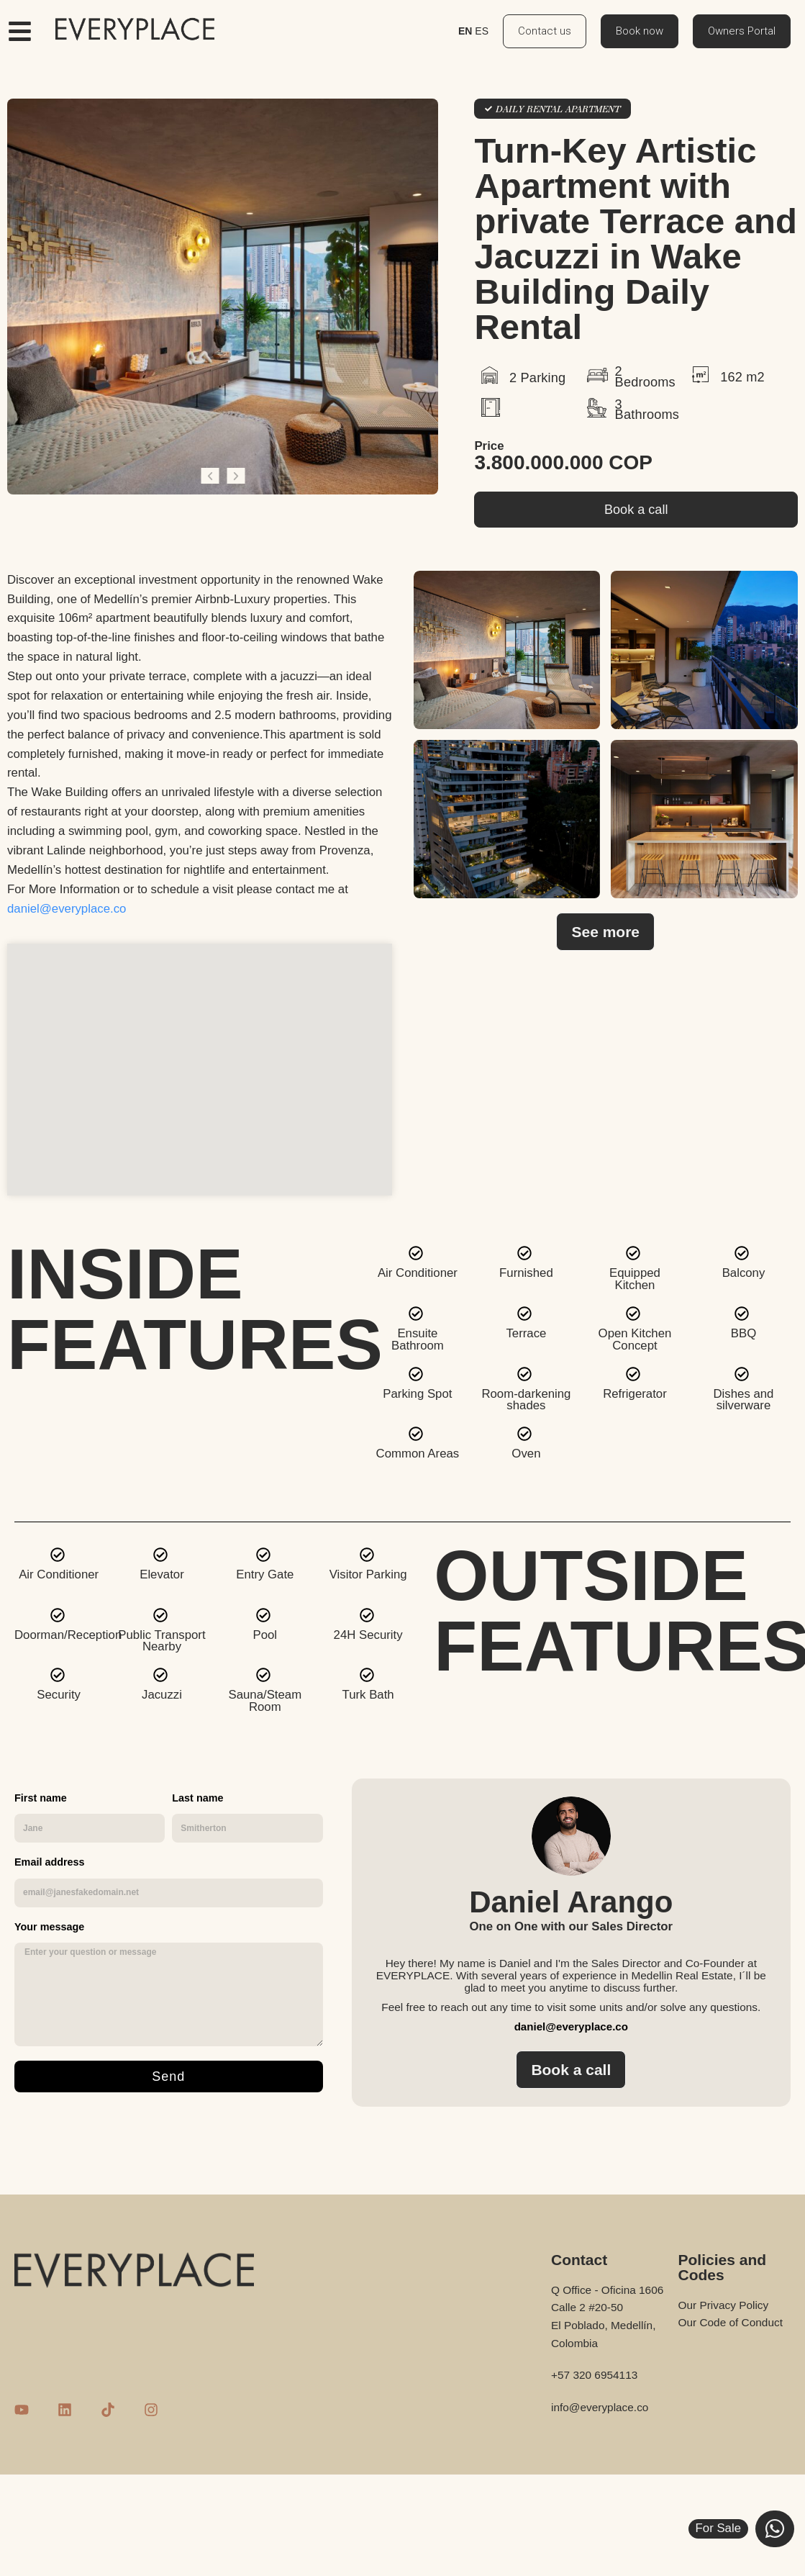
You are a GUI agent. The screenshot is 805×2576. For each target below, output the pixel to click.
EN (465, 31)
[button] (210, 476)
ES (481, 31)
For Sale (718, 2528)
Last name (197, 1798)
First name (40, 1798)
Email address (49, 1862)
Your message (49, 1927)
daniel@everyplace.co (66, 909)
